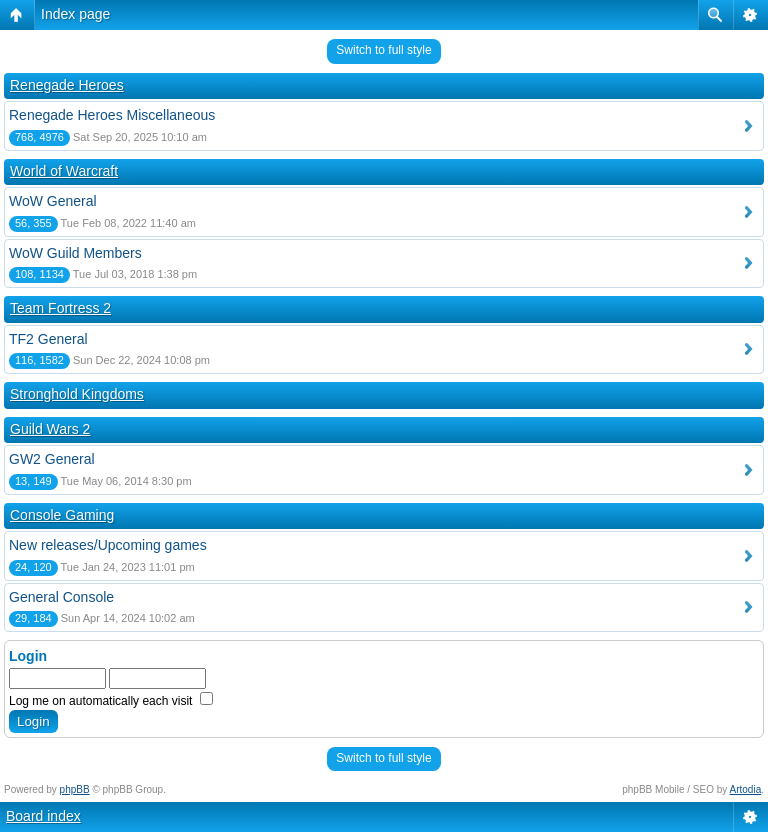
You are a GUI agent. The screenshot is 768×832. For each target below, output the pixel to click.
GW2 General (52, 459)
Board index (43, 816)
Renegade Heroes (67, 85)
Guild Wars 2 (50, 429)
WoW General (53, 201)
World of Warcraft (64, 171)
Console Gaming (62, 515)
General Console (61, 597)
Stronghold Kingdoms (77, 394)
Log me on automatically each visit (111, 701)
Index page (75, 14)
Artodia (746, 789)
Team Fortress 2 (60, 308)
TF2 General (48, 339)
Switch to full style (383, 50)
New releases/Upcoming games (108, 545)
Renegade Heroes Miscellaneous (112, 115)
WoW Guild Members (75, 253)
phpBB (75, 789)
